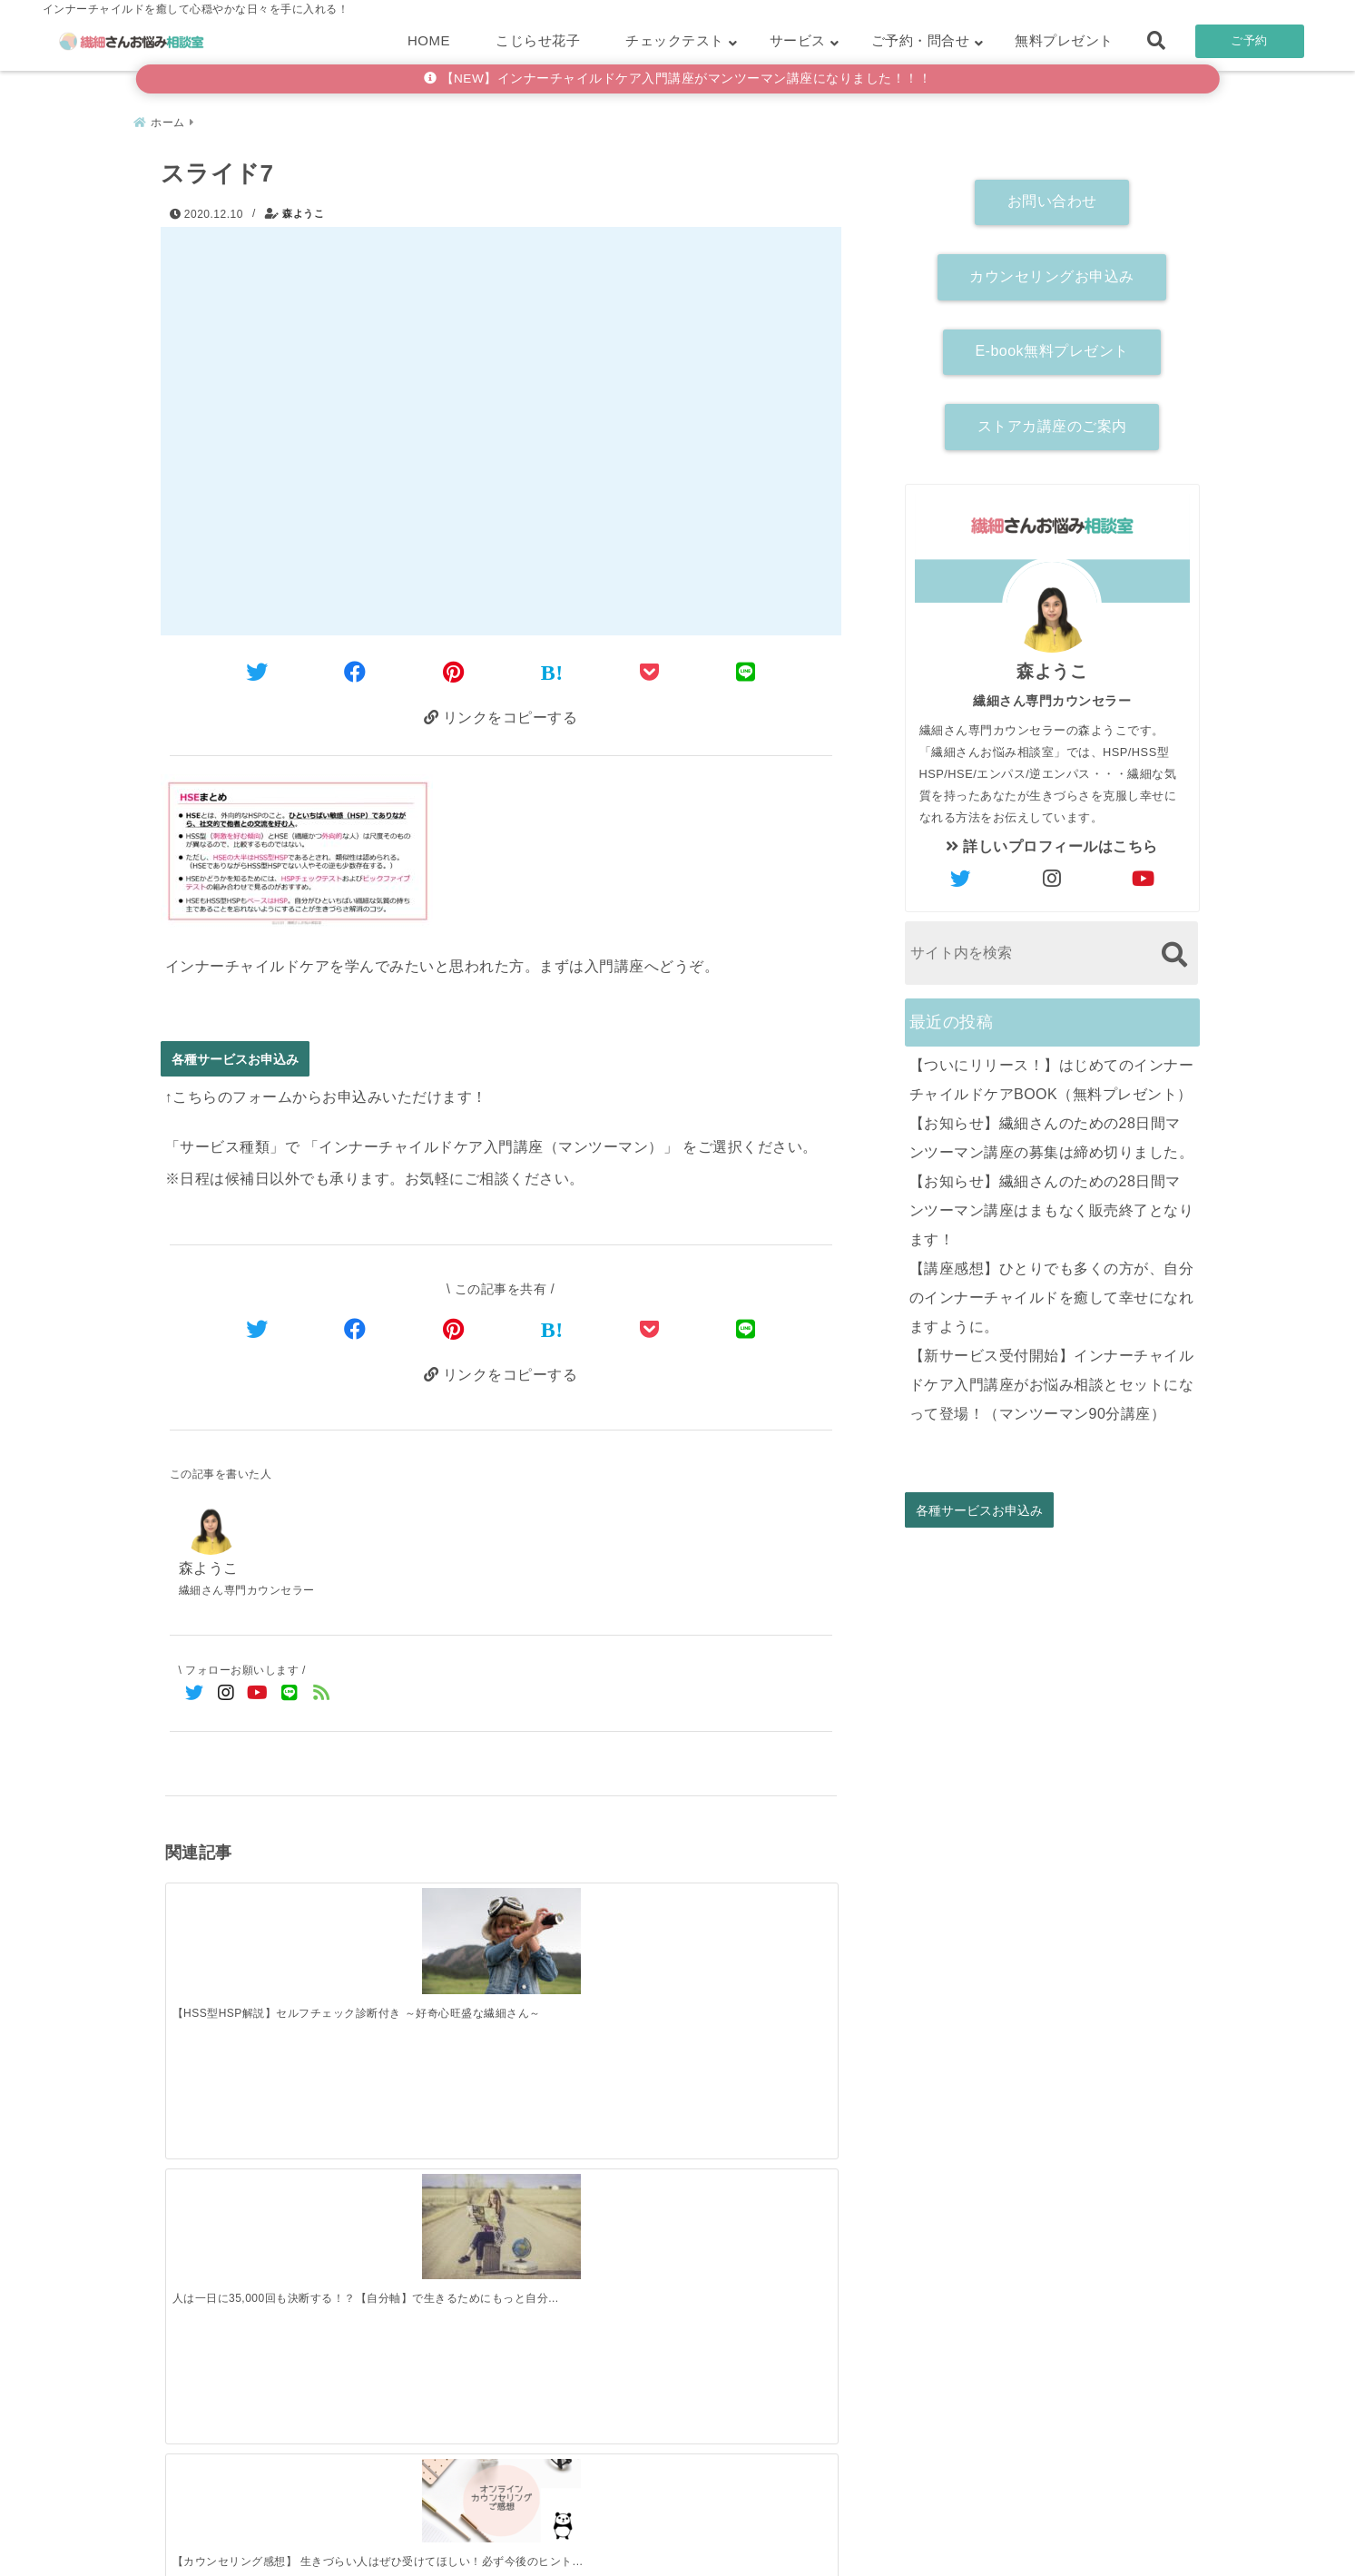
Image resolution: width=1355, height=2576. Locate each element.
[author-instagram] (1052, 871)
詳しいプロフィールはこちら (1052, 838)
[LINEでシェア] (746, 667)
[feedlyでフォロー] (322, 1696)
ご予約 (1249, 40)
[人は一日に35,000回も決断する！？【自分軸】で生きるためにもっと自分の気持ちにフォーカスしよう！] (416, 1935)
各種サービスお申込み (235, 1058)
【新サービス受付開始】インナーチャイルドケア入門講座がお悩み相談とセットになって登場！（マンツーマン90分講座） (1051, 1376)
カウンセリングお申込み (1051, 268)
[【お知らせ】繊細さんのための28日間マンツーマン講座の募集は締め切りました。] (416, 2215)
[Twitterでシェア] (257, 667)
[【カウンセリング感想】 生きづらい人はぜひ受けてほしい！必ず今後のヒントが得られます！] (584, 1925)
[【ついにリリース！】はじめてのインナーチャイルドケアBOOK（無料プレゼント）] (248, 2215)
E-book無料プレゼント (1051, 343)
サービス (798, 40)
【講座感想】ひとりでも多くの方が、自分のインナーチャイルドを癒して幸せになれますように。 (1051, 1289)
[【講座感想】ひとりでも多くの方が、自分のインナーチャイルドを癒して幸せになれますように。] (752, 2213)
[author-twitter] (960, 871)
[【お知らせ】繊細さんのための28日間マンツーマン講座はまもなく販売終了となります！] (584, 2215)
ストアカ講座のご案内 (1052, 419)
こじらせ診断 (677, 2534)
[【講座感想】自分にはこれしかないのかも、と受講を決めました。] (752, 1925)
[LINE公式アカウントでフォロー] (290, 1696)
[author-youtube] (1143, 871)
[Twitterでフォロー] (195, 1696)
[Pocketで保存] (650, 1328)
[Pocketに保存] (650, 667)
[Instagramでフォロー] (226, 1696)
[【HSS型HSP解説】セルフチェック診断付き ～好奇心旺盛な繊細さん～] (248, 1935)
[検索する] (1174, 946)
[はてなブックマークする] (552, 668)
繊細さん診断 (558, 2534)
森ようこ (303, 206)
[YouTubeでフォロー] (258, 1696)
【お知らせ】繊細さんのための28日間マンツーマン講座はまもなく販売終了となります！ (1051, 1202)
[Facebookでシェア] (355, 667)
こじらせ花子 (538, 40)
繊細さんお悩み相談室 (627, 2556)
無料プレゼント (1064, 40)
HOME (428, 40)
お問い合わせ (1052, 194)
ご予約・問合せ (920, 40)
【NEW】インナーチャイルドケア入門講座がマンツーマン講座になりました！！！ (678, 78)
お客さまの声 (796, 2534)
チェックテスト (674, 40)
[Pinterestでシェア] (454, 667)
